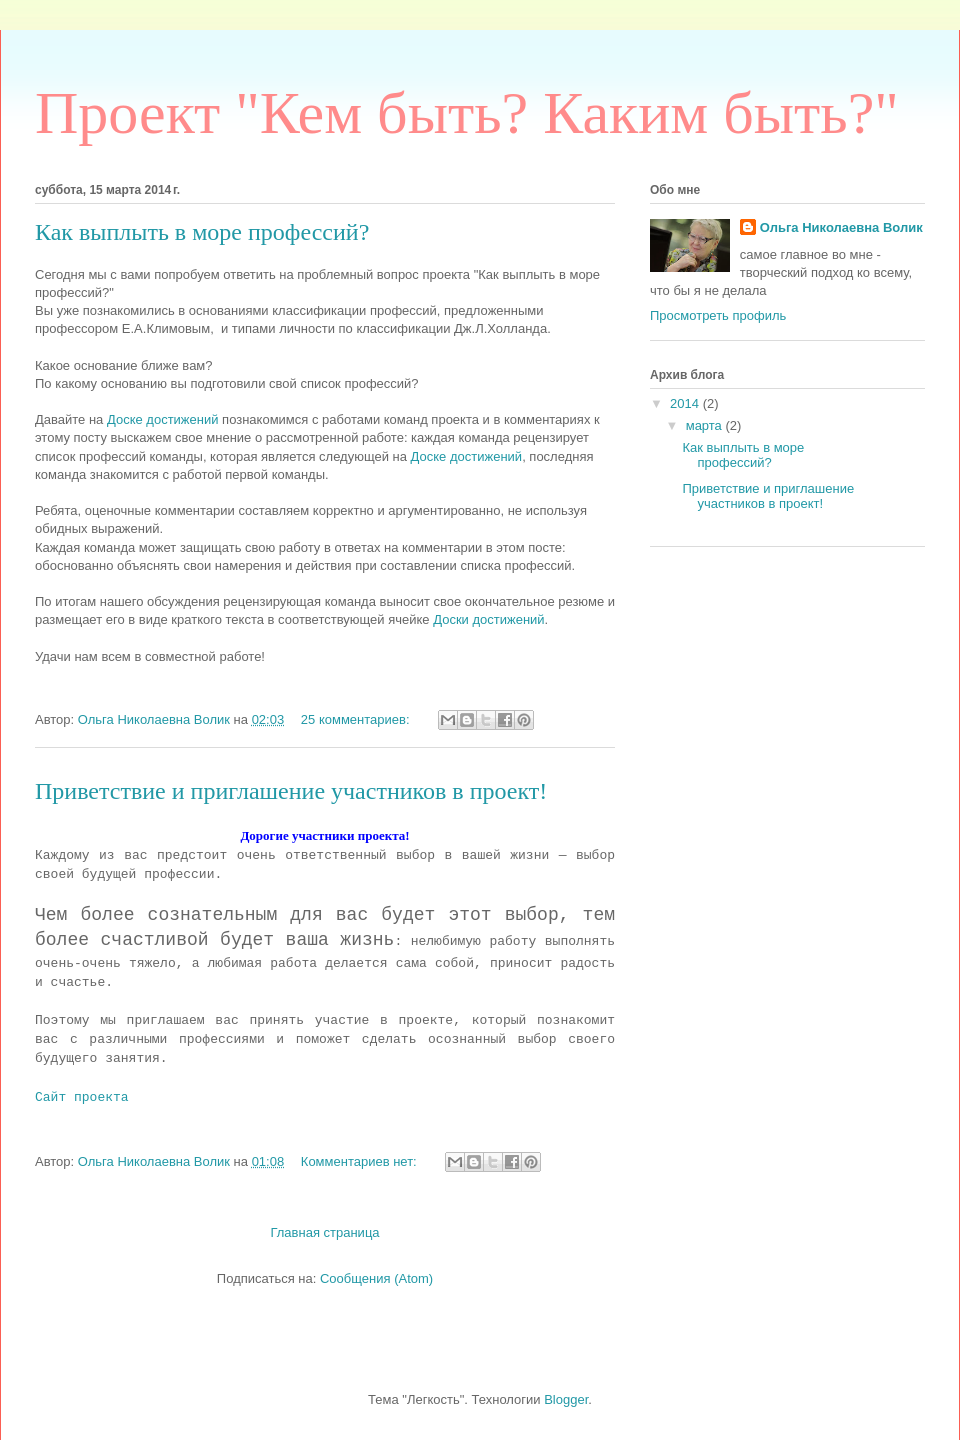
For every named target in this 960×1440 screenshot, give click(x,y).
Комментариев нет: (361, 1161)
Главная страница (324, 1232)
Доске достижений (163, 419)
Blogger (566, 1399)
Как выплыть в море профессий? (202, 232)
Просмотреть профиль (718, 315)
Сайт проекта (82, 1097)
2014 (686, 403)
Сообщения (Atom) (376, 1278)
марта (706, 425)
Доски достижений (488, 619)
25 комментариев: (357, 719)
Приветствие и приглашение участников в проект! (291, 791)
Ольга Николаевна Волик (841, 227)
